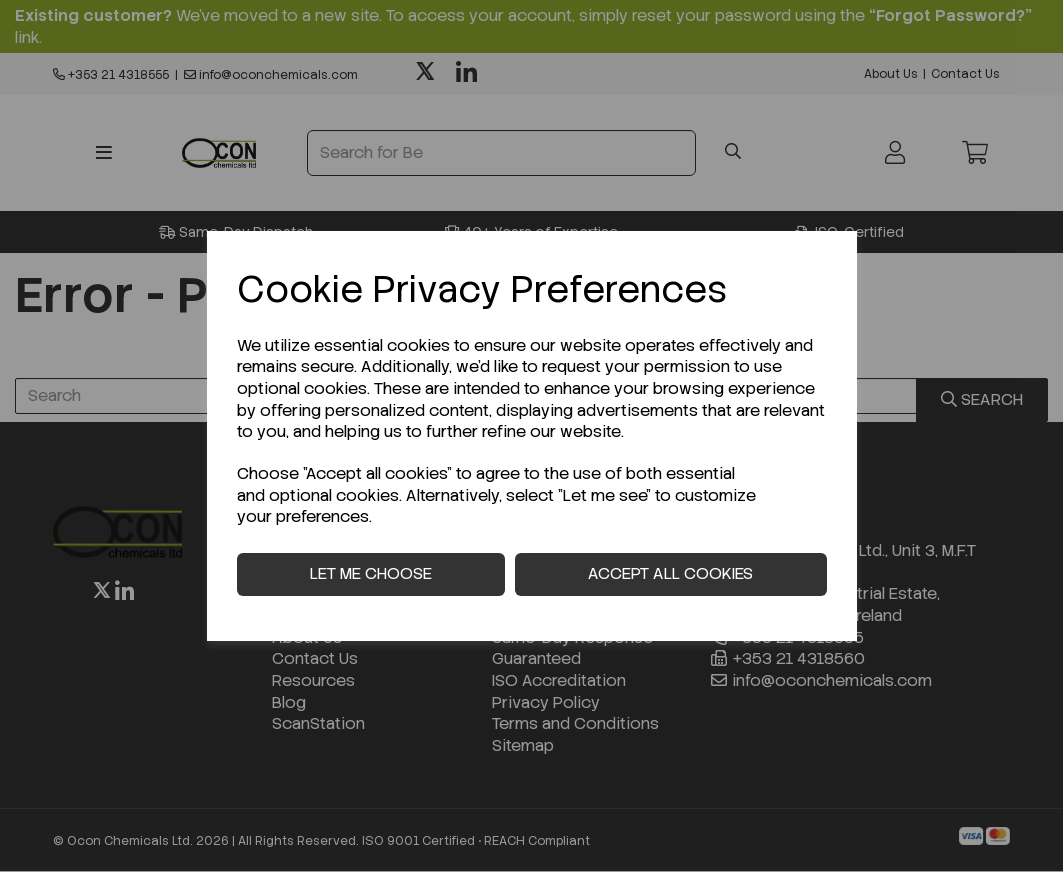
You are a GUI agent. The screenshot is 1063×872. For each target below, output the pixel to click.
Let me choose (371, 573)
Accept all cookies (670, 573)
